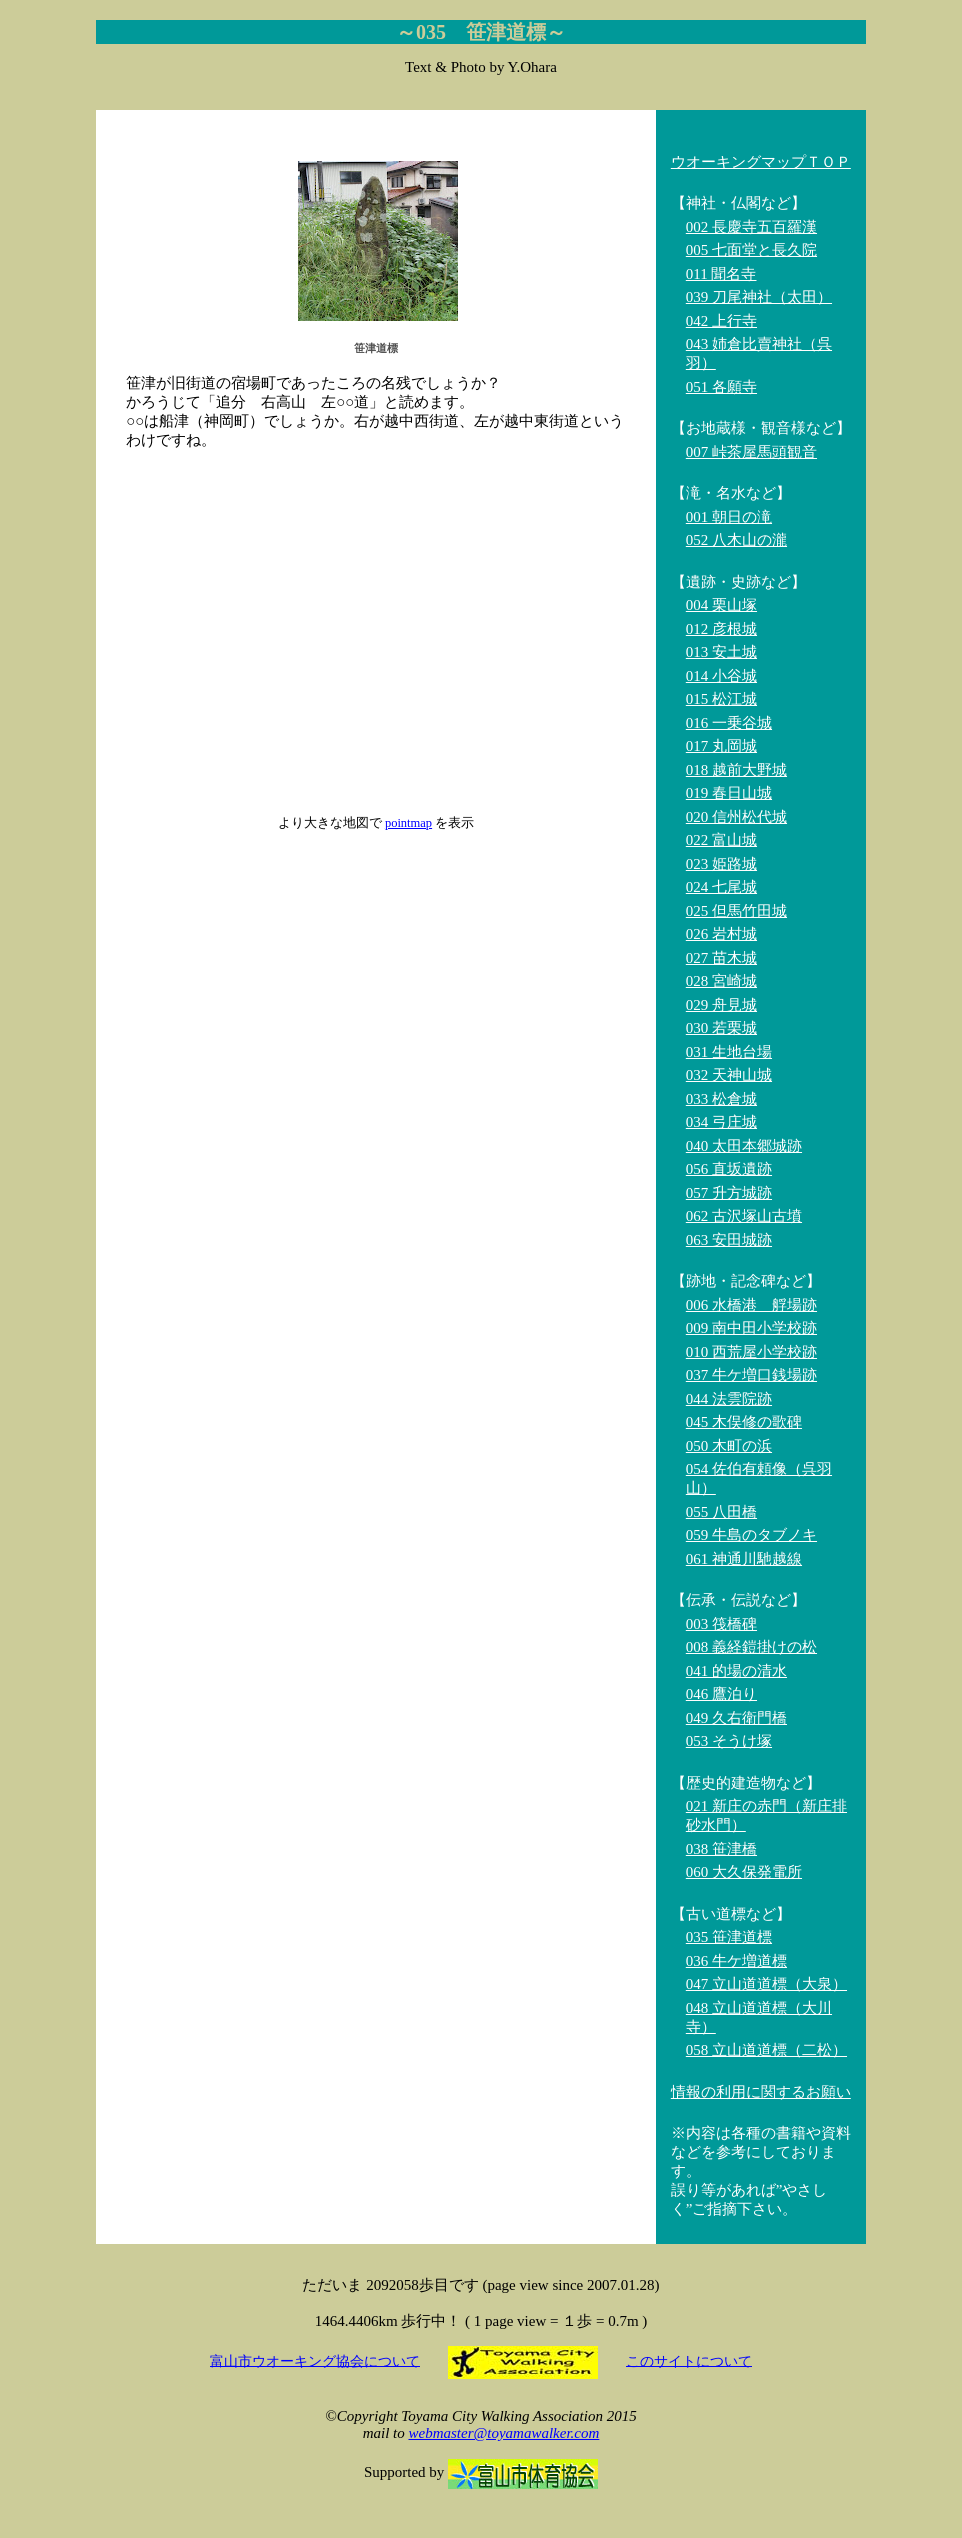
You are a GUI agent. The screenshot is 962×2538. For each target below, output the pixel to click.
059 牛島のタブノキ (751, 1535)
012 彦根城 (721, 629)
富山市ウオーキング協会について (315, 2360)
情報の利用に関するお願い (761, 2092)
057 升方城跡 (729, 1193)
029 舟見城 (721, 1005)
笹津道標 (376, 348)
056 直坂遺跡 (729, 1169)
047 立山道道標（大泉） (766, 1984)
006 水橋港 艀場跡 (751, 1305)
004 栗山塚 (721, 605)
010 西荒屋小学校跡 (751, 1352)
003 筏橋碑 (721, 1624)
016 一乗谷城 (729, 723)
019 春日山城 (729, 793)
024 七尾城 (721, 887)
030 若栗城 (721, 1028)
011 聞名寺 (721, 274)
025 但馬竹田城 (736, 911)
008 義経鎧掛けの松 (751, 1647)
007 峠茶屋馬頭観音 (751, 452)
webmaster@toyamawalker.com (503, 2433)
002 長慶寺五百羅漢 (751, 227)
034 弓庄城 (721, 1122)
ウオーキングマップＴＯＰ (761, 162)
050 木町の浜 (729, 1446)
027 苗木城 (721, 958)
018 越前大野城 (736, 770)
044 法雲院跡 (729, 1399)
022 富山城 (721, 840)
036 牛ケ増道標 (736, 1961)
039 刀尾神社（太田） (759, 297)
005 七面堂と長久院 (751, 250)
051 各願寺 (721, 387)
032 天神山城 (729, 1075)
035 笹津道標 (729, 1937)
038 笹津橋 (721, 1849)
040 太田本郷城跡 (744, 1146)
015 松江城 (721, 699)
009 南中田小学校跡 (751, 1328)
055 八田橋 (721, 1512)
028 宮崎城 (721, 981)
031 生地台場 (729, 1052)
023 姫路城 (721, 864)
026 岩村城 (721, 934)
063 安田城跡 (729, 1240)
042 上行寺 (721, 321)
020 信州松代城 (736, 817)
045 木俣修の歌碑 (744, 1422)
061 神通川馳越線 (744, 1559)
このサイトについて (689, 2360)
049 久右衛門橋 (736, 1718)
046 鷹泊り (721, 1694)
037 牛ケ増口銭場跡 (751, 1375)
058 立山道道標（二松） (766, 2050)
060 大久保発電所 (744, 1872)
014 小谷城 (721, 676)
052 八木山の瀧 (736, 540)
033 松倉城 (721, 1099)
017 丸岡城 (721, 746)
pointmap (408, 823)
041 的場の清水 (736, 1671)
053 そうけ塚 (729, 1741)
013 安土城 (721, 652)
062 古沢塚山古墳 (744, 1216)
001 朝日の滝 (729, 517)
